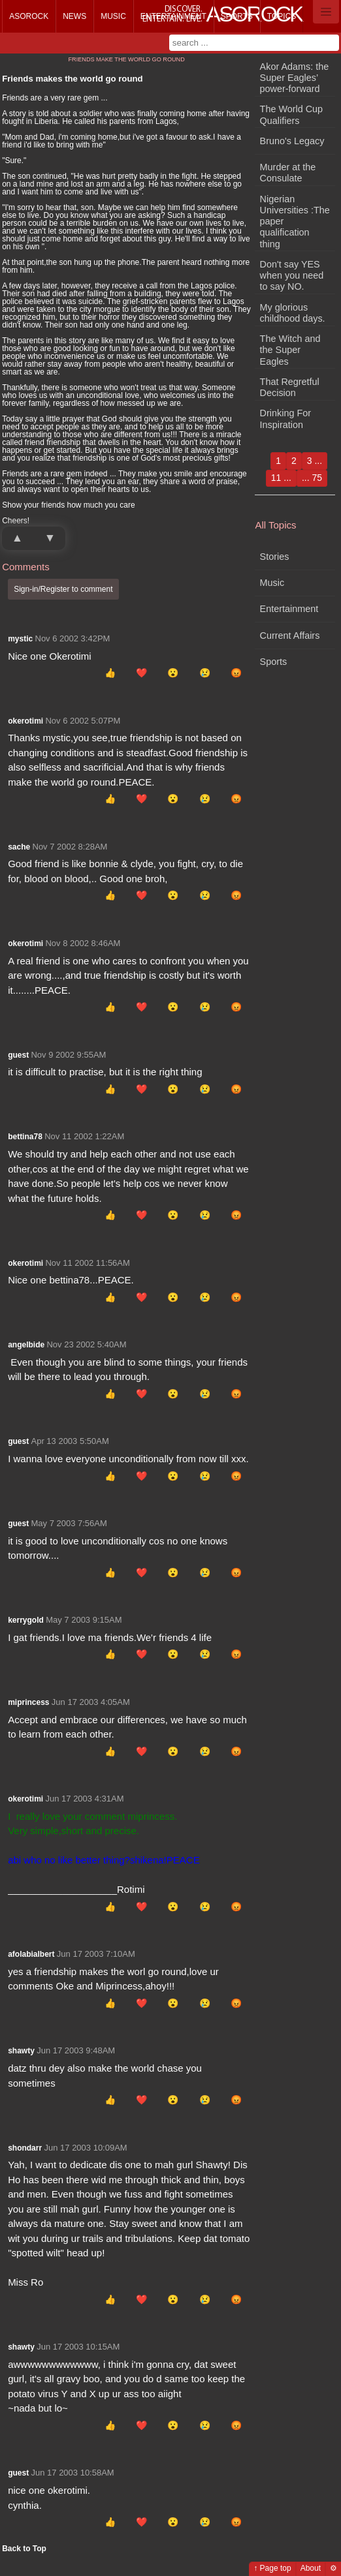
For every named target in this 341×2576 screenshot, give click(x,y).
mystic (20, 638)
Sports (237, 16)
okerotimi (25, 721)
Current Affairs (290, 635)
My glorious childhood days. (292, 313)
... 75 (312, 477)
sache (19, 846)
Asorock (28, 16)
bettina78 (25, 1136)
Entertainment (173, 16)
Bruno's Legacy (292, 141)
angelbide (26, 1344)
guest (18, 1055)
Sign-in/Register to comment (63, 589)
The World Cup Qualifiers (291, 114)
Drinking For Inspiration (285, 418)
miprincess (28, 1702)
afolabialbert (31, 1954)
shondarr (25, 2148)
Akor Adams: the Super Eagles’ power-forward (294, 78)
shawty (21, 2050)
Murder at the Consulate (288, 172)
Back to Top (24, 2548)
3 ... (314, 460)
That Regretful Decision (289, 387)
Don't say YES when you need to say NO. (292, 275)
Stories (274, 556)
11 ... (281, 477)
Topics (281, 16)
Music (113, 16)
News (74, 16)
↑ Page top (272, 2568)
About (310, 2568)
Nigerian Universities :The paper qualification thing (295, 221)
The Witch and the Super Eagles (290, 350)
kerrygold (26, 1620)
